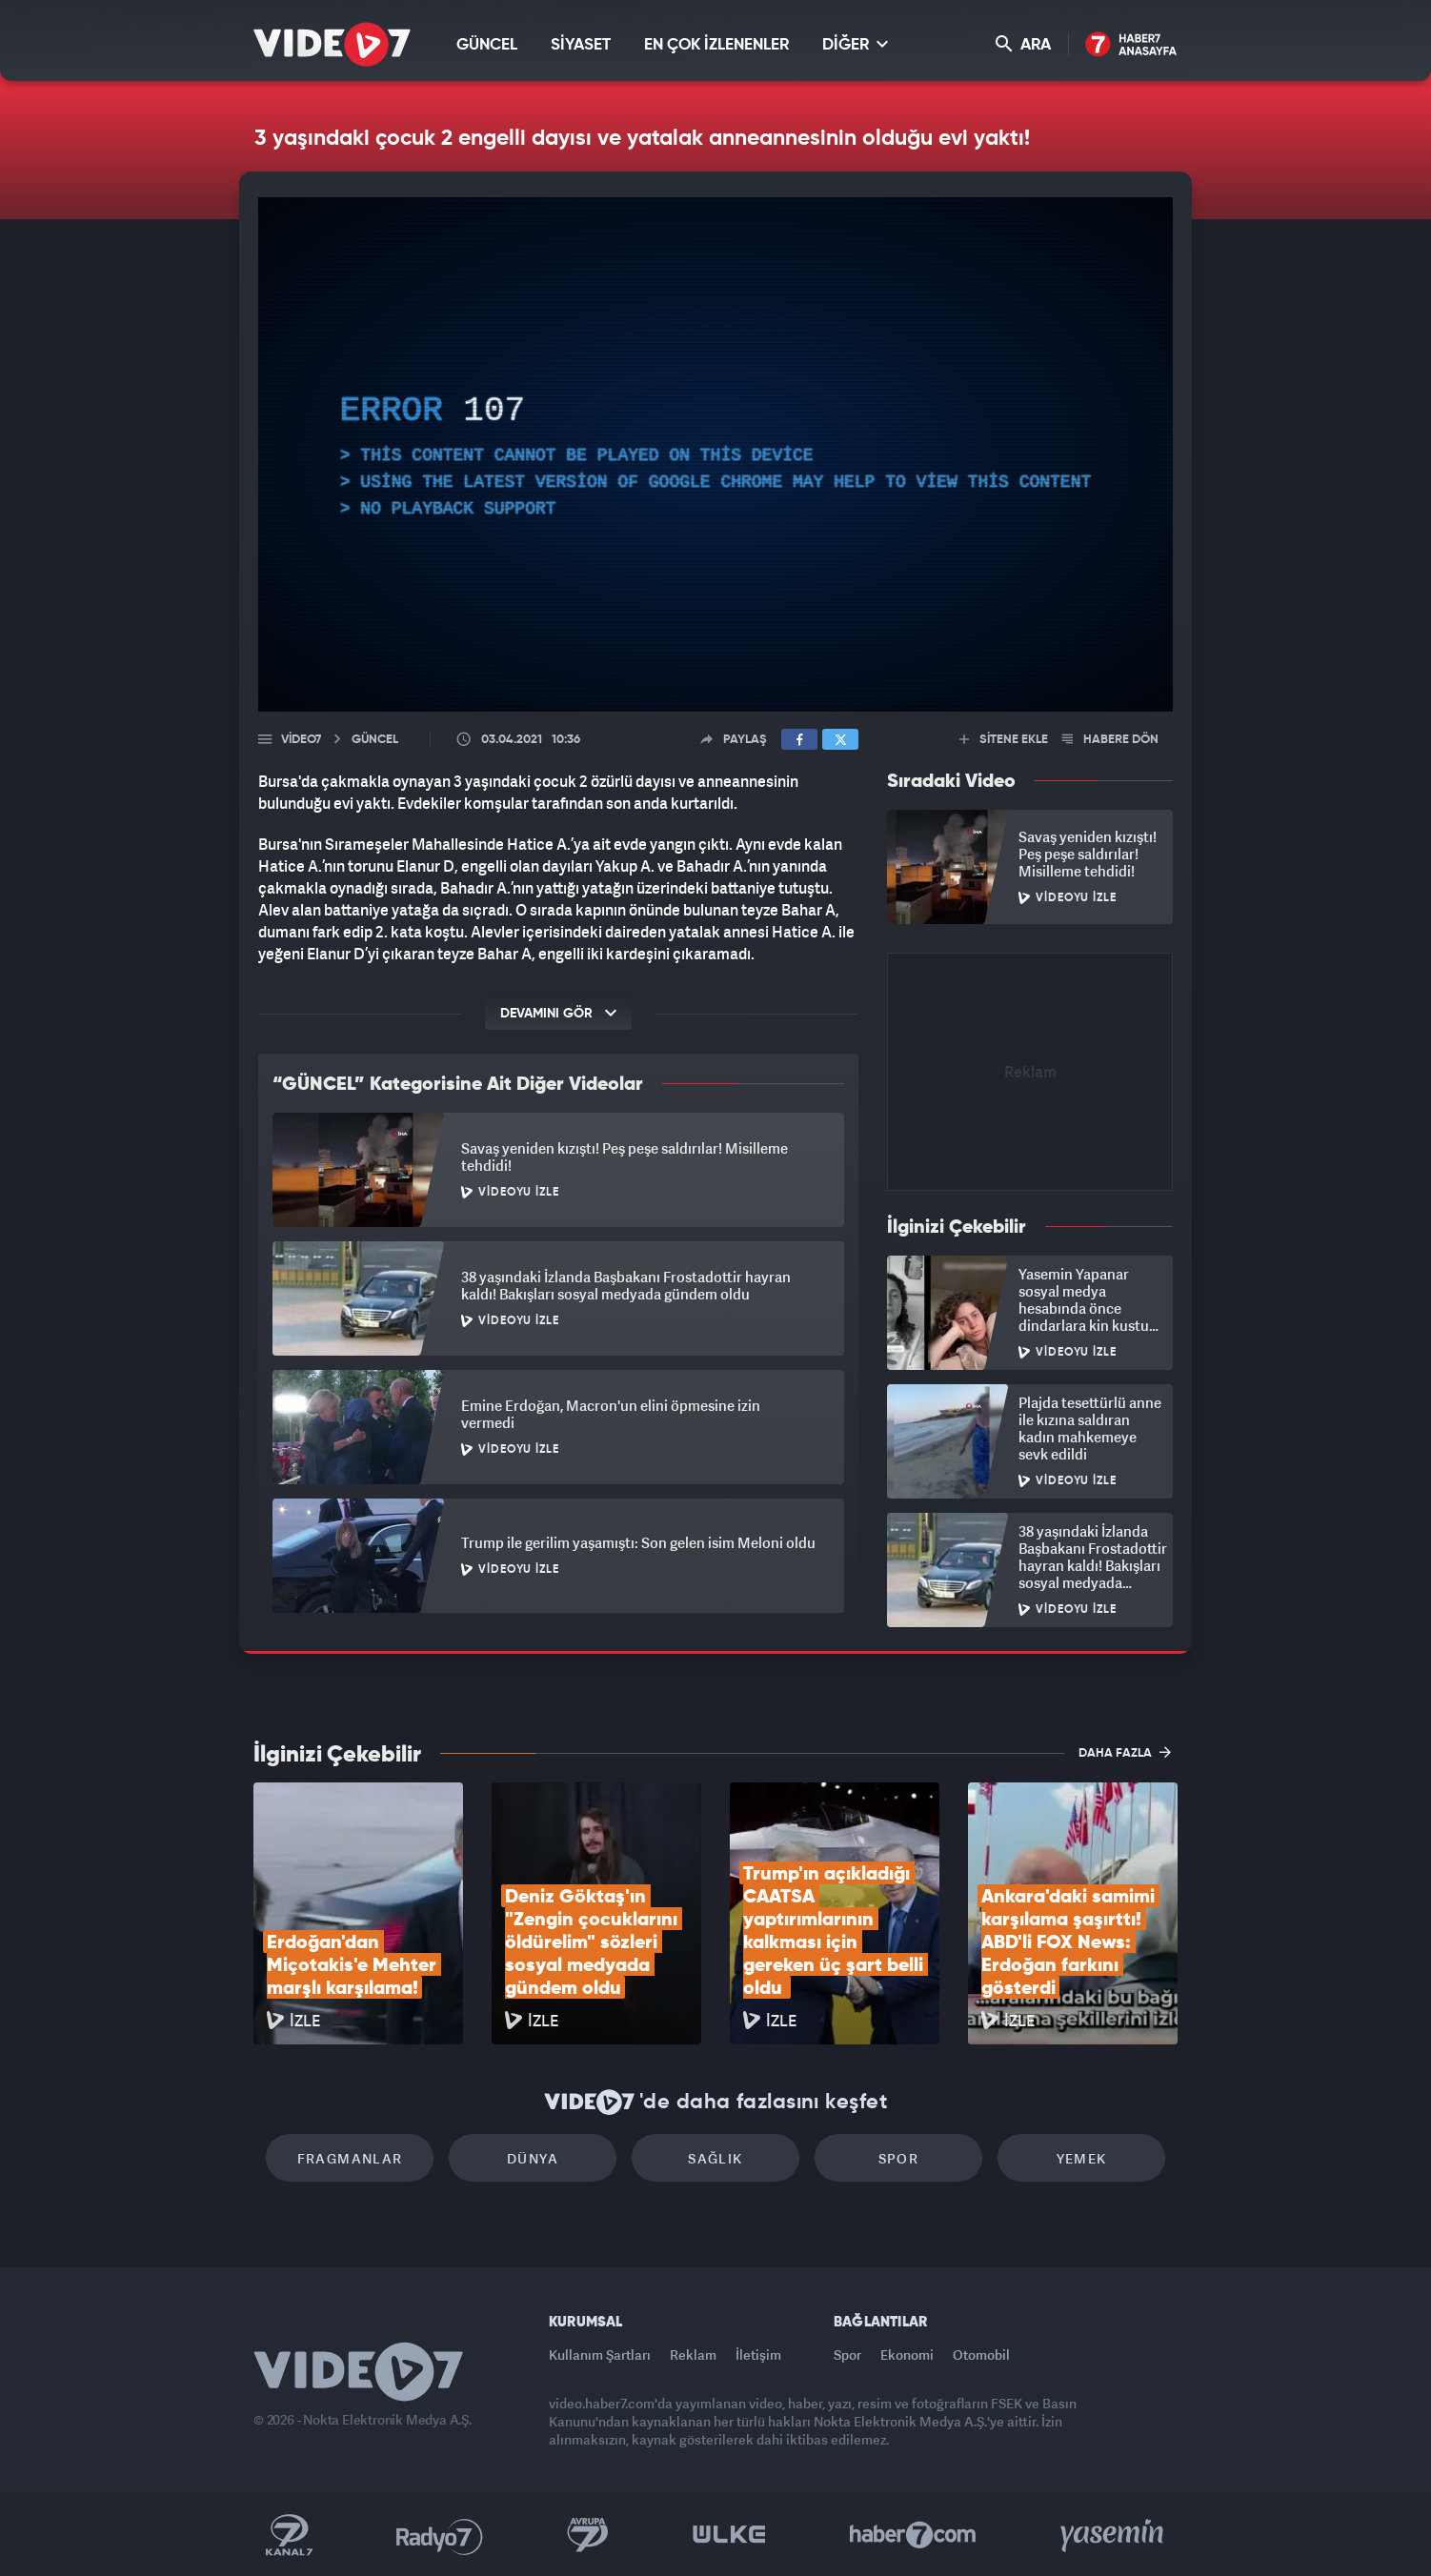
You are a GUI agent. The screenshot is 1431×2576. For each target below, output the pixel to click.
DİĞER (855, 44)
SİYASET (581, 45)
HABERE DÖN (1110, 740)
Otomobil (981, 2354)
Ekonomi (907, 2354)
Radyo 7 (439, 2535)
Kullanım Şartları (600, 2354)
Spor (898, 2158)
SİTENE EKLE (1003, 740)
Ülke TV (729, 2535)
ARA (1023, 44)
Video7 (301, 740)
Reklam (693, 2354)
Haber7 (913, 2535)
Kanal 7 (288, 2535)
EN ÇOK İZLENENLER (716, 45)
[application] (715, 454)
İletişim (758, 2354)
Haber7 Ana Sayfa (1131, 45)
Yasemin (1113, 2535)
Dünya (532, 2158)
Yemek (1082, 2158)
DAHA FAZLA (1124, 1752)
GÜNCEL (486, 45)
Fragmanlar (350, 2158)
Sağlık (715, 2158)
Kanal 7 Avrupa (588, 2535)
